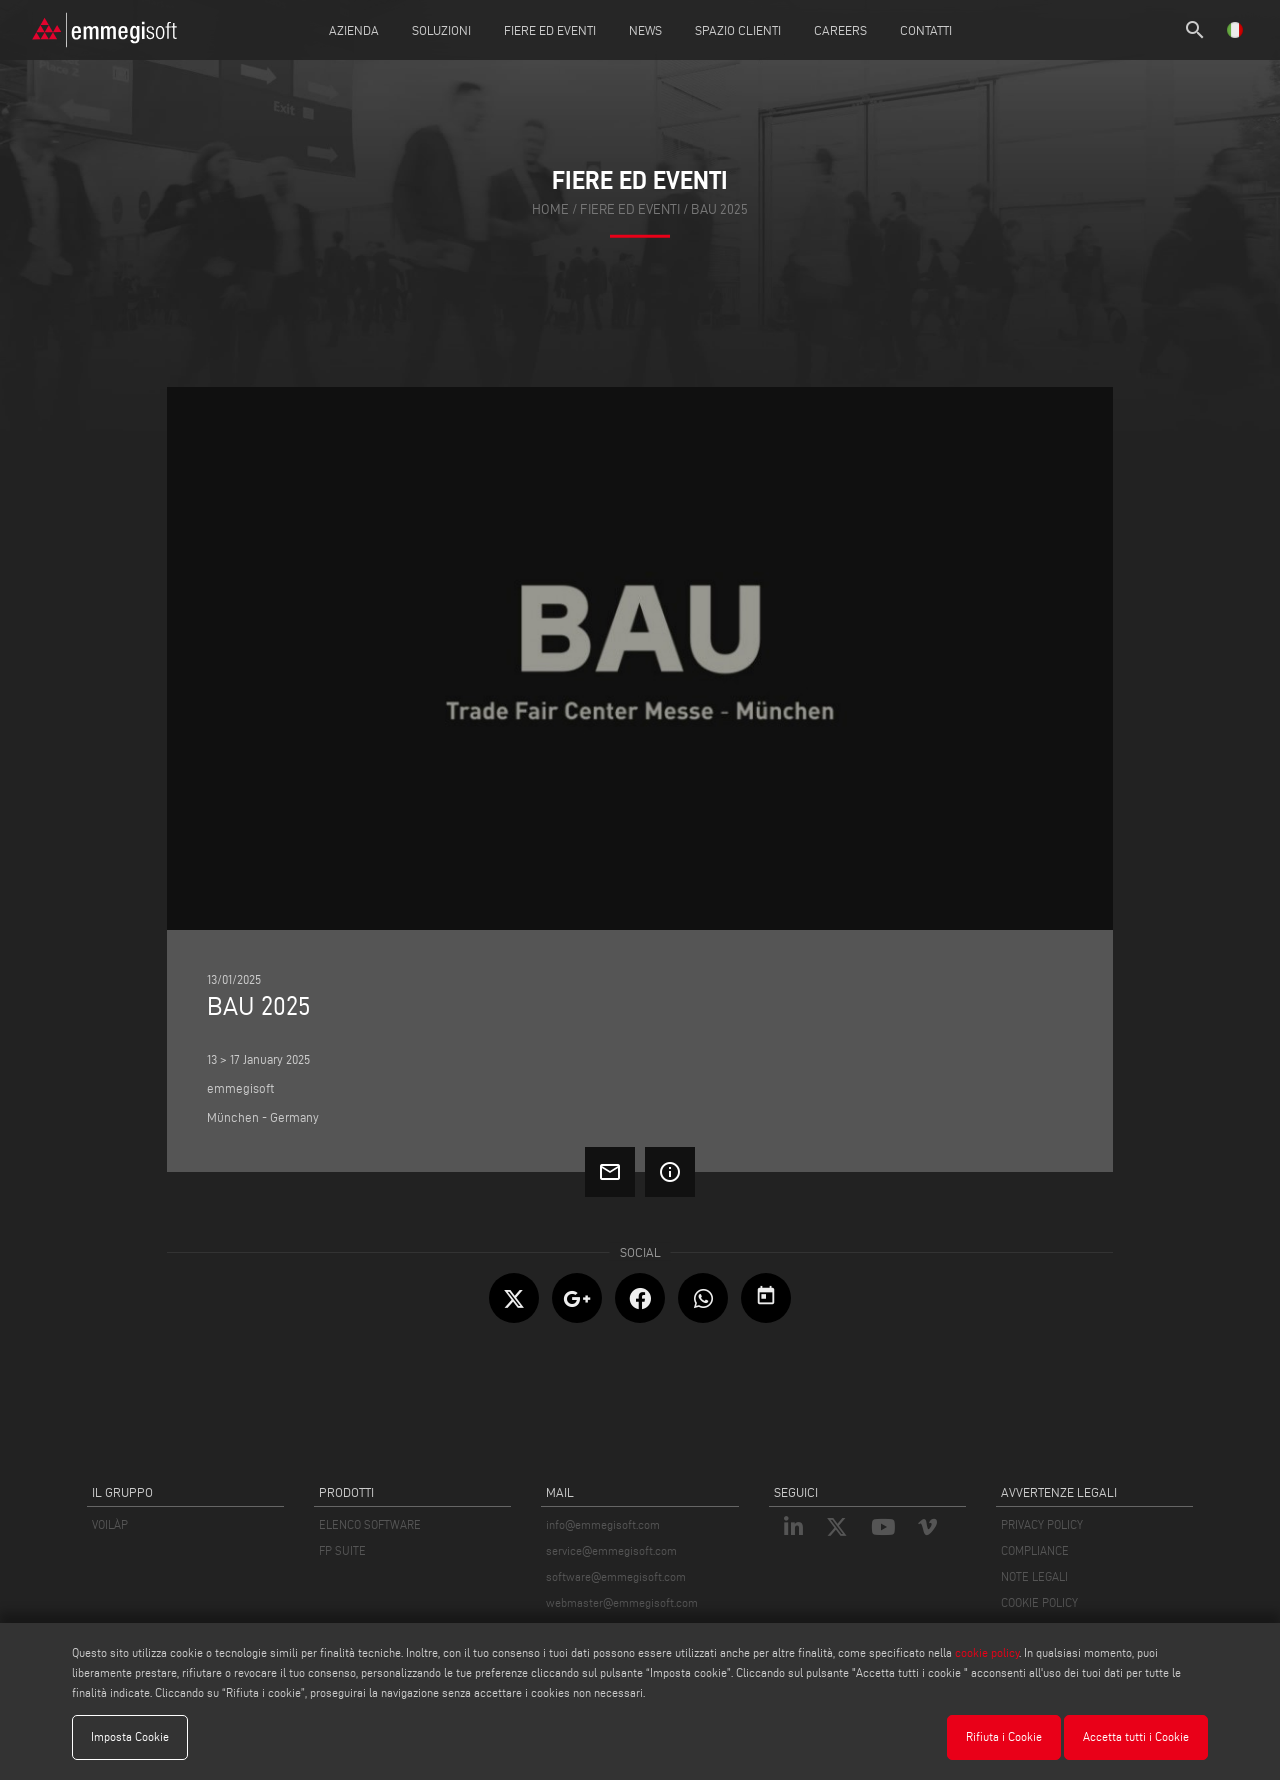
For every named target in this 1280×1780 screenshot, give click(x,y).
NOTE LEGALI (1034, 1576)
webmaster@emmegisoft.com (622, 1602)
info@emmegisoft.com (603, 1524)
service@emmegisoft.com (611, 1550)
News (645, 30)
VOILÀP (110, 1524)
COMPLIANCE (1035, 1550)
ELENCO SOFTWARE (370, 1524)
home (550, 209)
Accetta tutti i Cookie (1136, 1736)
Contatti (926, 30)
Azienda (354, 30)
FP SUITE (342, 1550)
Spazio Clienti (738, 30)
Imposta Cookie (130, 1736)
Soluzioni (441, 30)
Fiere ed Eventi (550, 30)
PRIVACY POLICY (1042, 1524)
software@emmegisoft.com (616, 1576)
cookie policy (987, 1652)
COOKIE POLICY (1039, 1602)
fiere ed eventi (630, 209)
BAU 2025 (719, 209)
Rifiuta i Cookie (1004, 1736)
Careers (840, 30)
